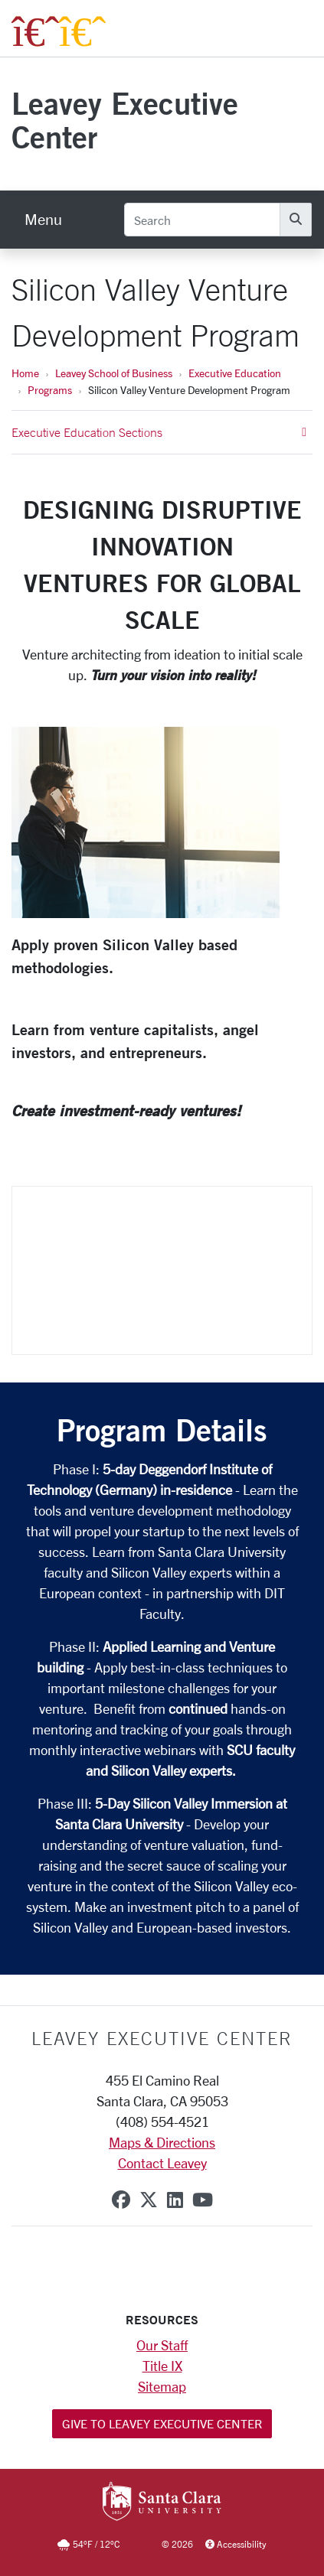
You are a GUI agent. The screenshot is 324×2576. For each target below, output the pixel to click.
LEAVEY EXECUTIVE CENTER (162, 2038)
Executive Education (234, 372)
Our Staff (162, 2345)
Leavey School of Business (113, 372)
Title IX (162, 2365)
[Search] (202, 219)
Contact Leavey (162, 2163)
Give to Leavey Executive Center (162, 2423)
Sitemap (162, 2386)
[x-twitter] (148, 2199)
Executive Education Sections (158, 432)
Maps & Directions (162, 2142)
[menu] (43, 219)
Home (25, 372)
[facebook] (121, 2199)
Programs (50, 389)
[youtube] (202, 2199)
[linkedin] (175, 2199)
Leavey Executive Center (124, 119)
